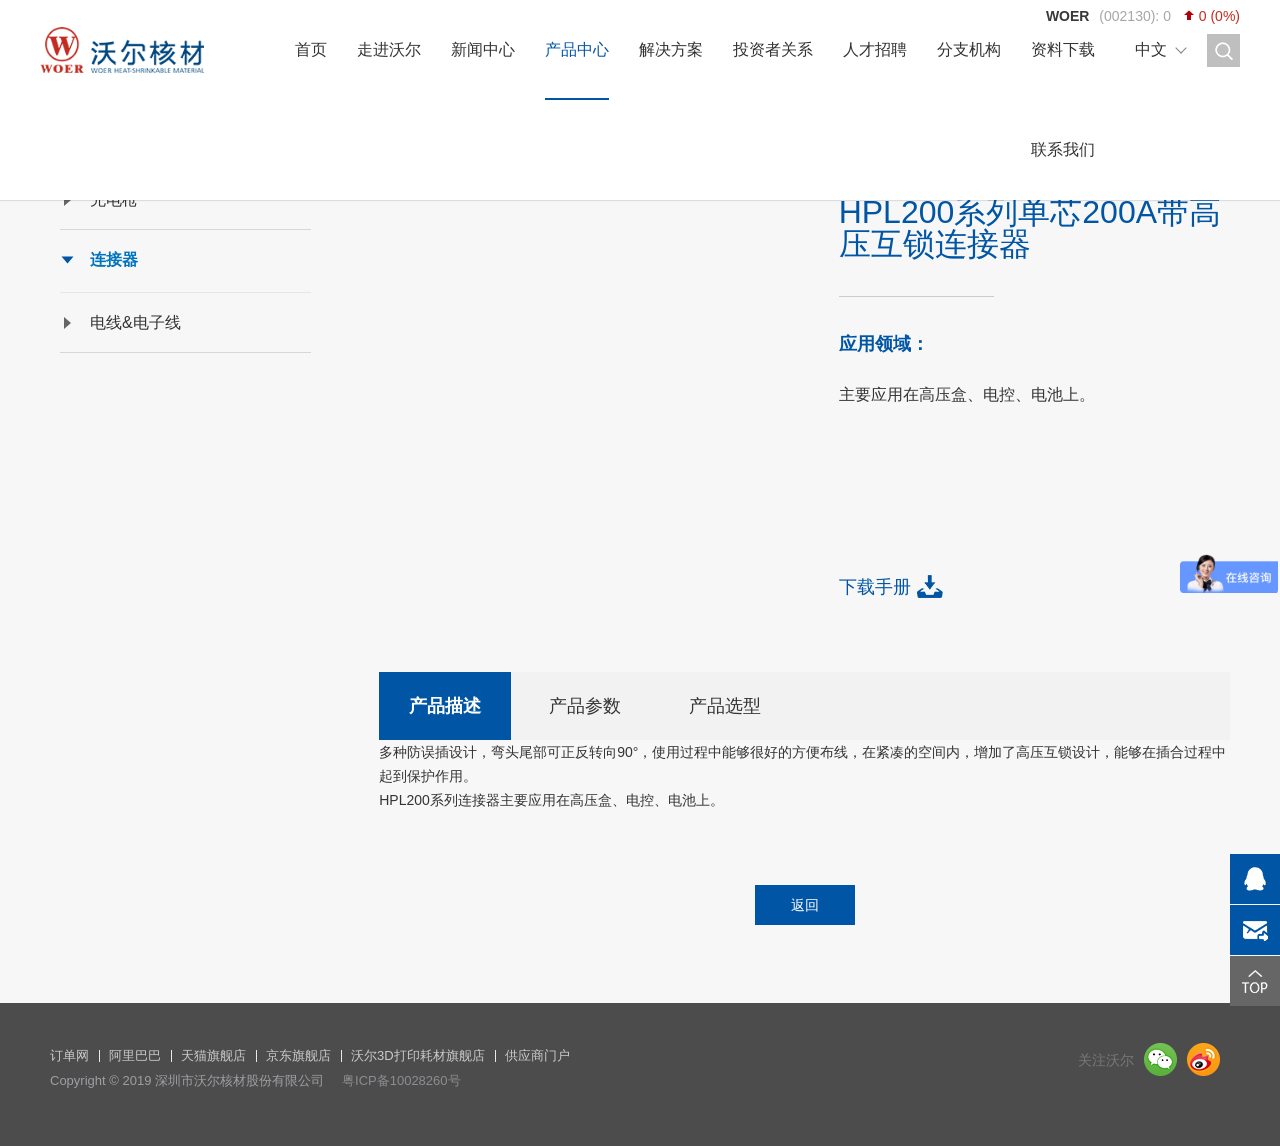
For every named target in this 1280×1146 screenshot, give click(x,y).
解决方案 (671, 49)
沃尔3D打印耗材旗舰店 (418, 1055)
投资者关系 (773, 49)
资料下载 (1063, 49)
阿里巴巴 (135, 1055)
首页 (311, 49)
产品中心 (577, 49)
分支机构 (969, 49)
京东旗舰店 (298, 1055)
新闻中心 (483, 49)
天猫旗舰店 (213, 1055)
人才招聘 (875, 49)
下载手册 (875, 587)
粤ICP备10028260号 (401, 1080)
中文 (1151, 49)
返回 (805, 905)
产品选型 (725, 706)
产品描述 (445, 706)
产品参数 (585, 706)
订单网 (69, 1055)
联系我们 (1063, 149)
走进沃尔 (389, 49)
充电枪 (114, 199)
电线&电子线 (135, 322)
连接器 (114, 259)
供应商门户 (537, 1055)
